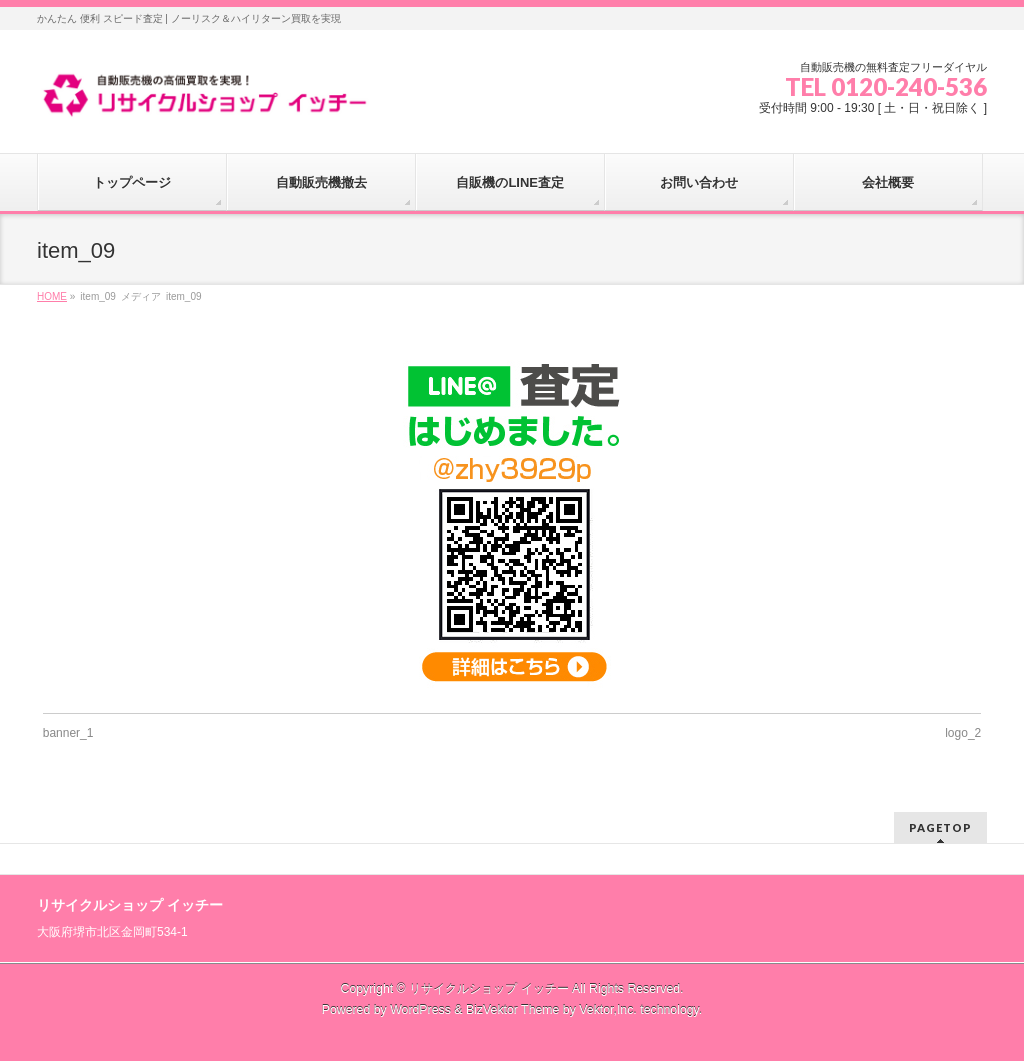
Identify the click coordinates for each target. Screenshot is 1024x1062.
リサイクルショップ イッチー (488, 989)
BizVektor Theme (513, 1010)
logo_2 (963, 733)
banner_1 (68, 733)
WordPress (420, 1010)
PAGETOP (940, 827)
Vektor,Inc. (608, 1010)
